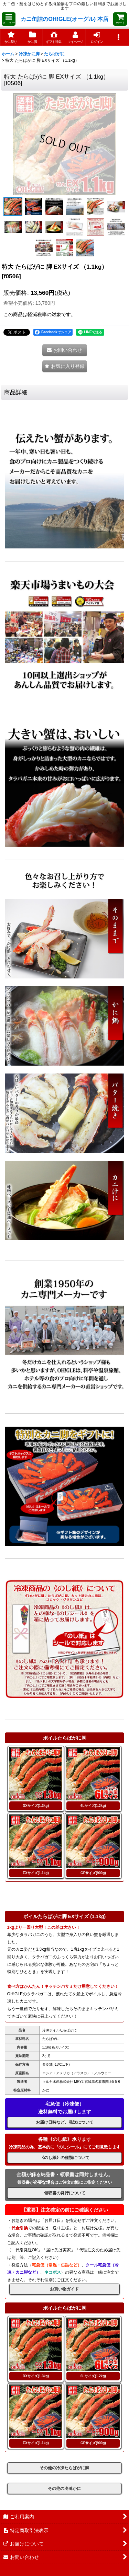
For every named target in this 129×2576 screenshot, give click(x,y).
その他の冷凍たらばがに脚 (64, 2467)
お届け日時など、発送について (65, 2122)
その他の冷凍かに (64, 2488)
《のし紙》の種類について (64, 2157)
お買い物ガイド (64, 2289)
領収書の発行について (64, 2193)
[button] (8, 19)
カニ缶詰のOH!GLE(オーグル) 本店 (64, 19)
